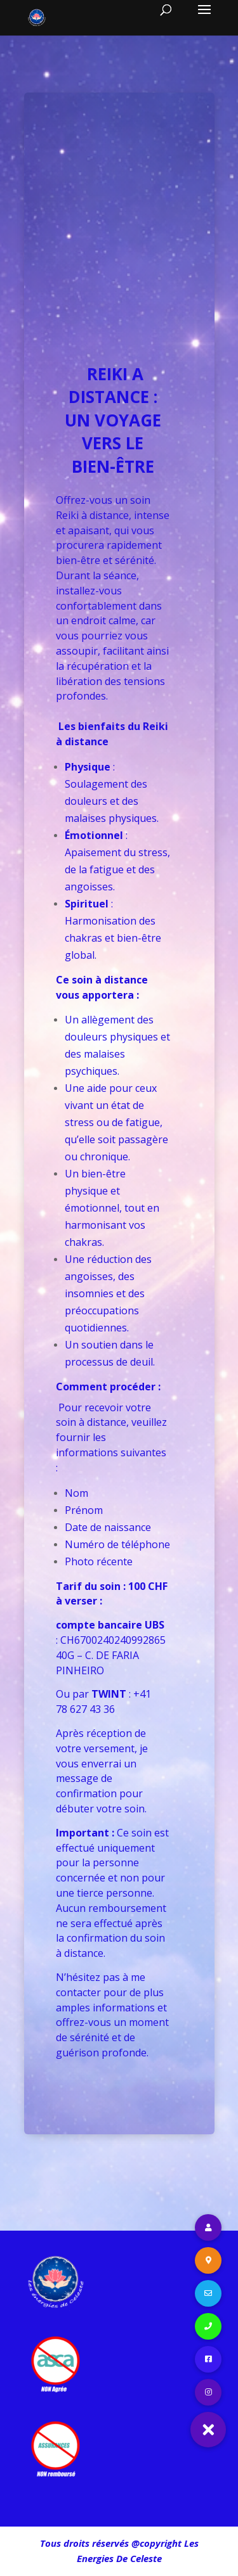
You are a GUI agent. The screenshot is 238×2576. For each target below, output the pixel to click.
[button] (208, 2429)
